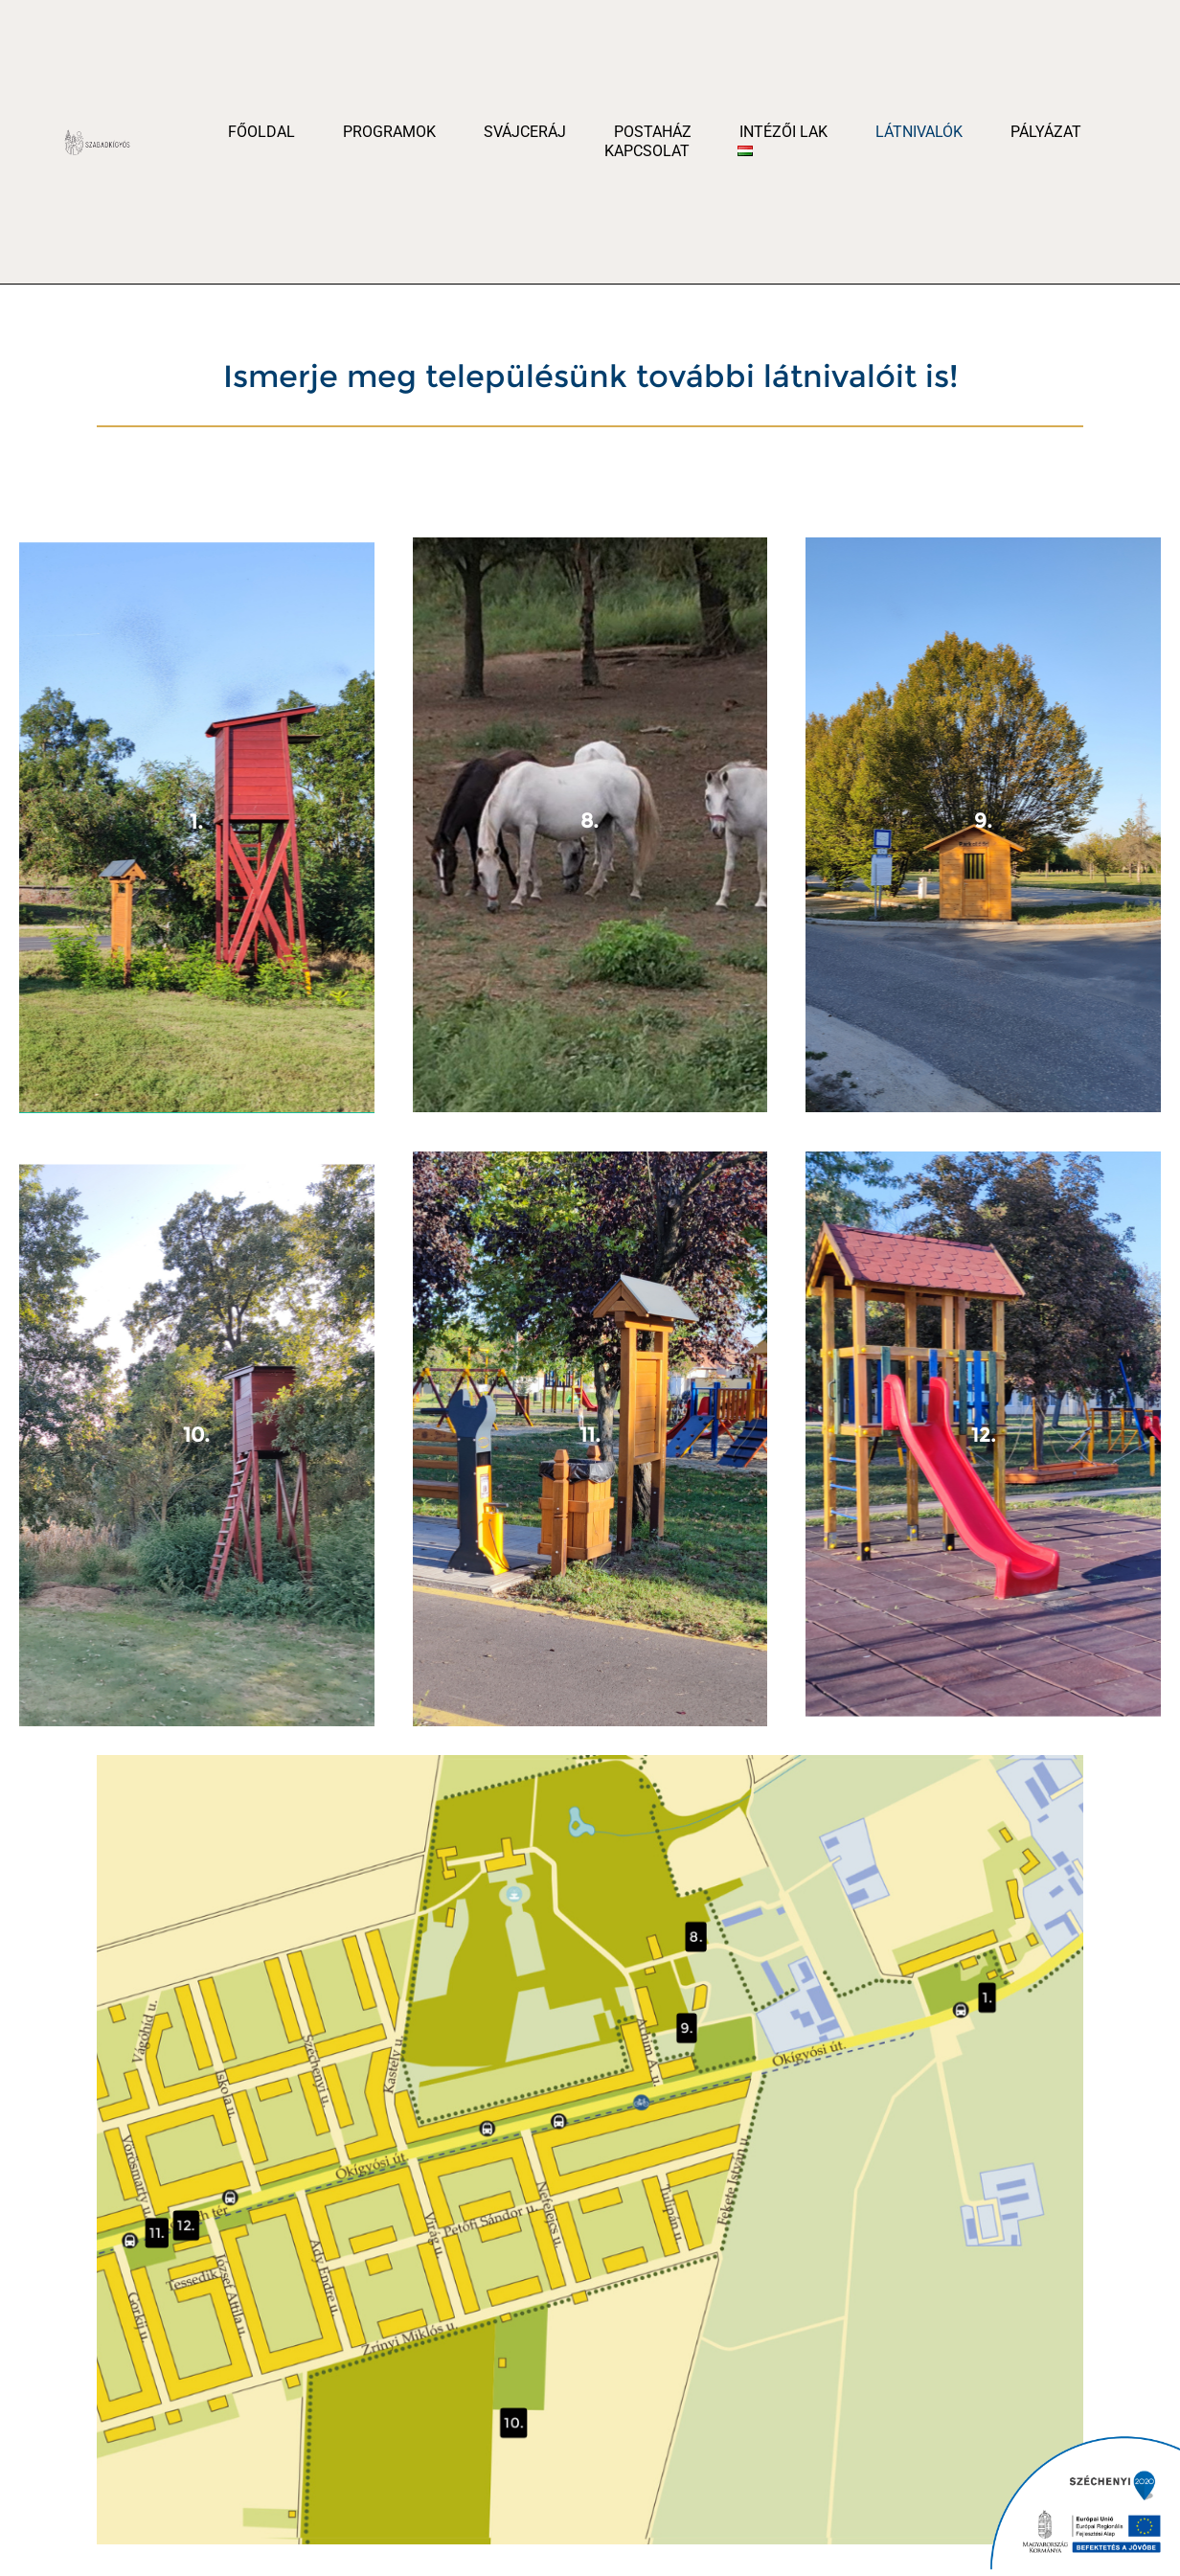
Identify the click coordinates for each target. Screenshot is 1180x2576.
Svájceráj (525, 132)
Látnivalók (919, 132)
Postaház (653, 132)
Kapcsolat (647, 151)
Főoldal (261, 132)
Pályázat (1045, 132)
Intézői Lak (783, 132)
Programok (389, 132)
